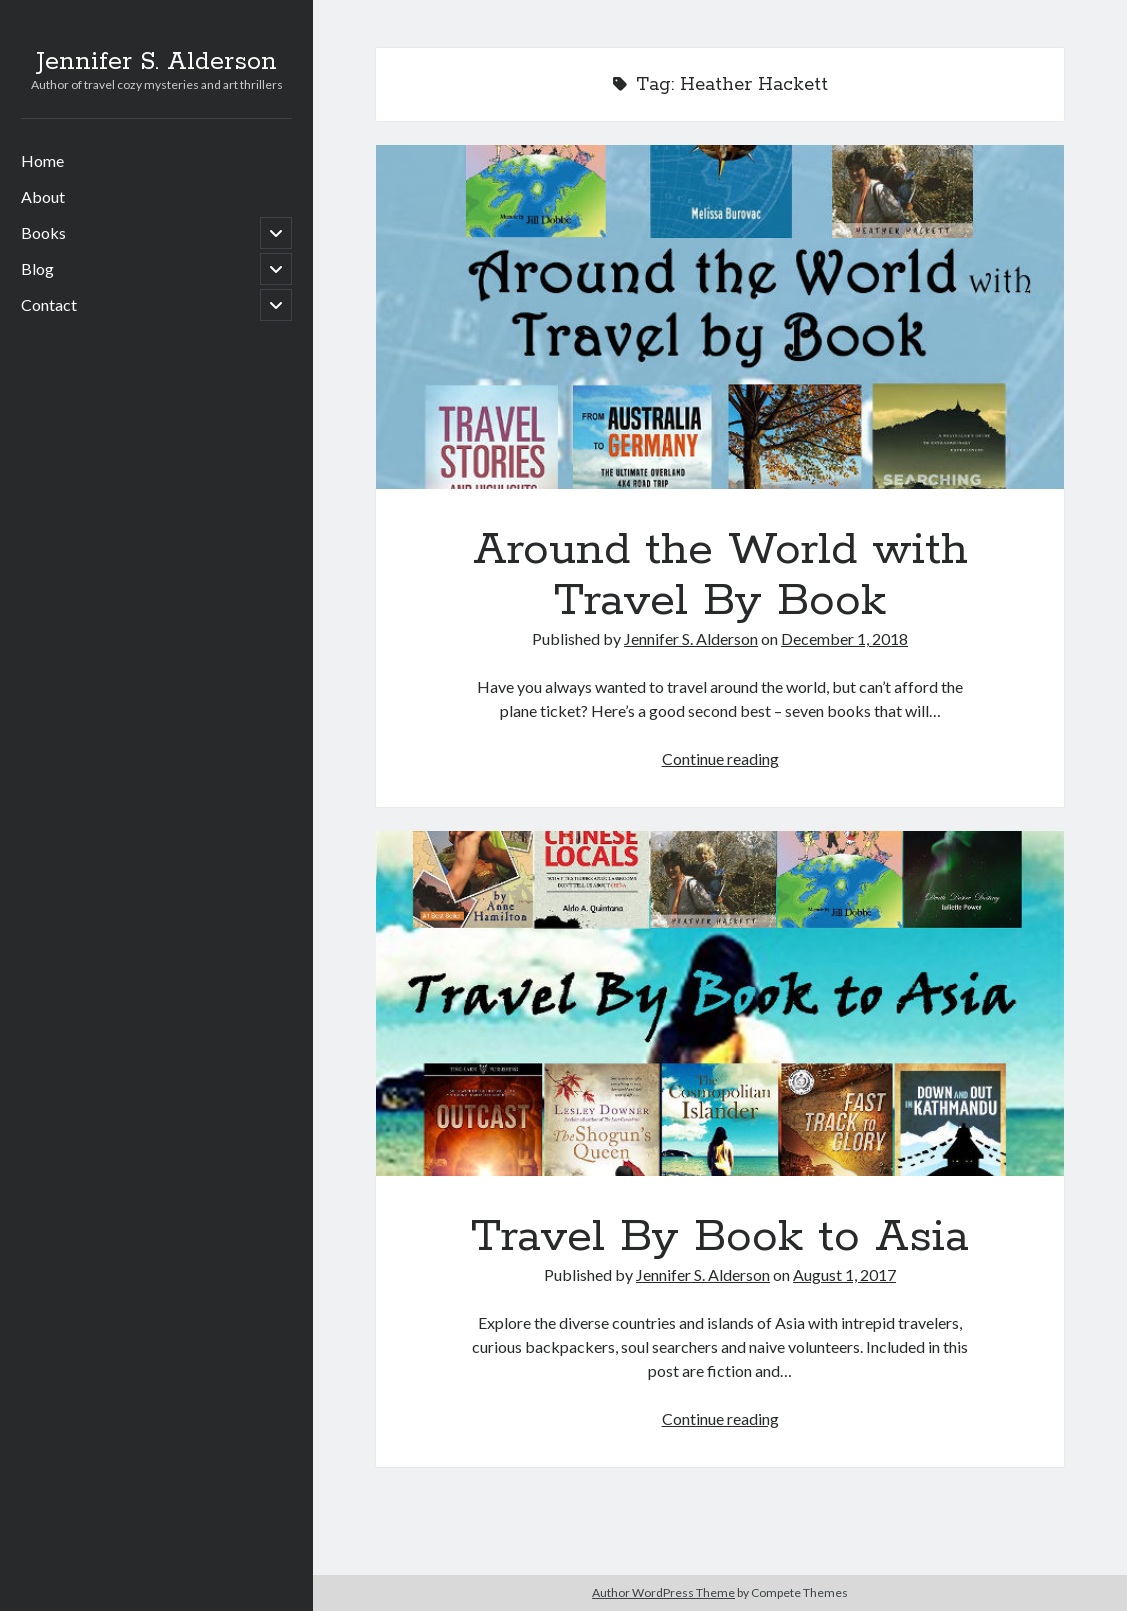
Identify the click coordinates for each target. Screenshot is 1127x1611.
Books (43, 232)
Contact (49, 304)
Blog (37, 268)
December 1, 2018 (844, 638)
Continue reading (720, 758)
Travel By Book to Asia (720, 1003)
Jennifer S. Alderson (156, 62)
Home (42, 160)
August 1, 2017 (844, 1274)
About (43, 196)
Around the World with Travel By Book (720, 317)
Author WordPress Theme (663, 1592)
